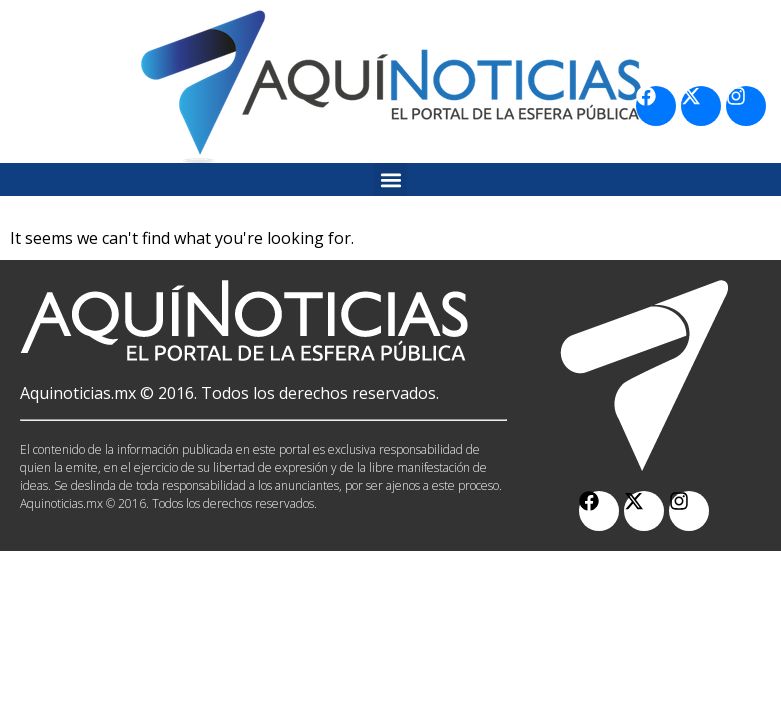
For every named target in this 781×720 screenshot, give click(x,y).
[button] (390, 179)
